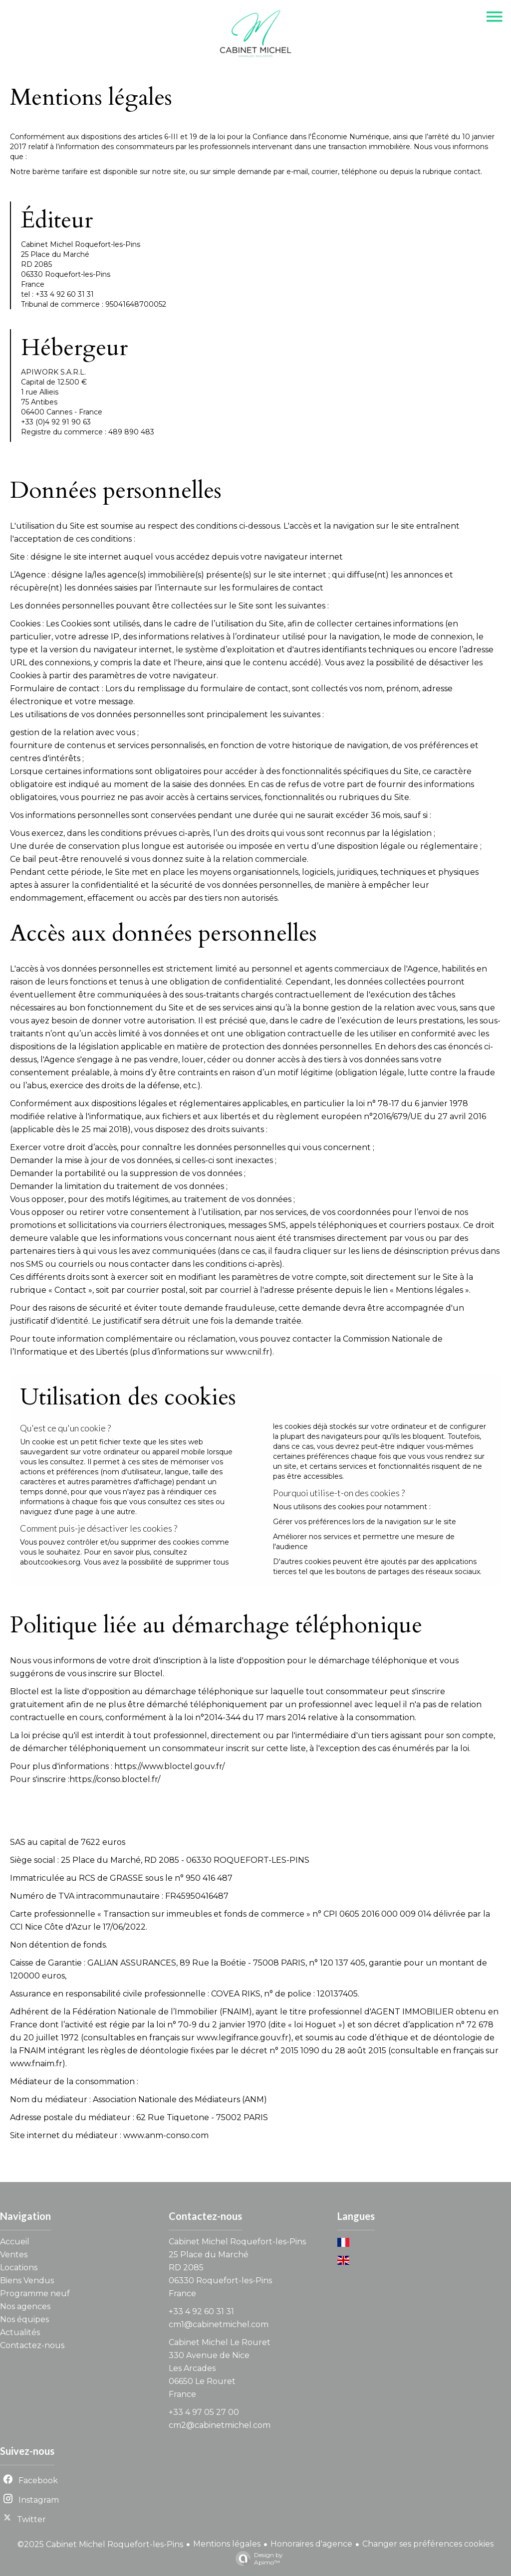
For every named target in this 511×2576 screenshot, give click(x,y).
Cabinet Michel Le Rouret (219, 2342)
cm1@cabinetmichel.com (218, 2324)
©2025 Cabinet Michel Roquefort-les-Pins (100, 2544)
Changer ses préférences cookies (428, 2544)
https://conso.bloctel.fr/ (114, 1779)
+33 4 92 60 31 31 (201, 2311)
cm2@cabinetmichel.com (219, 2425)
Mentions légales (226, 2544)
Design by (257, 2558)
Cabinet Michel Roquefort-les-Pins (237, 2241)
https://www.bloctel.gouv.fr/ (169, 1766)
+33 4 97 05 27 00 (204, 2412)
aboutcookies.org (50, 1562)
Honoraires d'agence (311, 2544)
